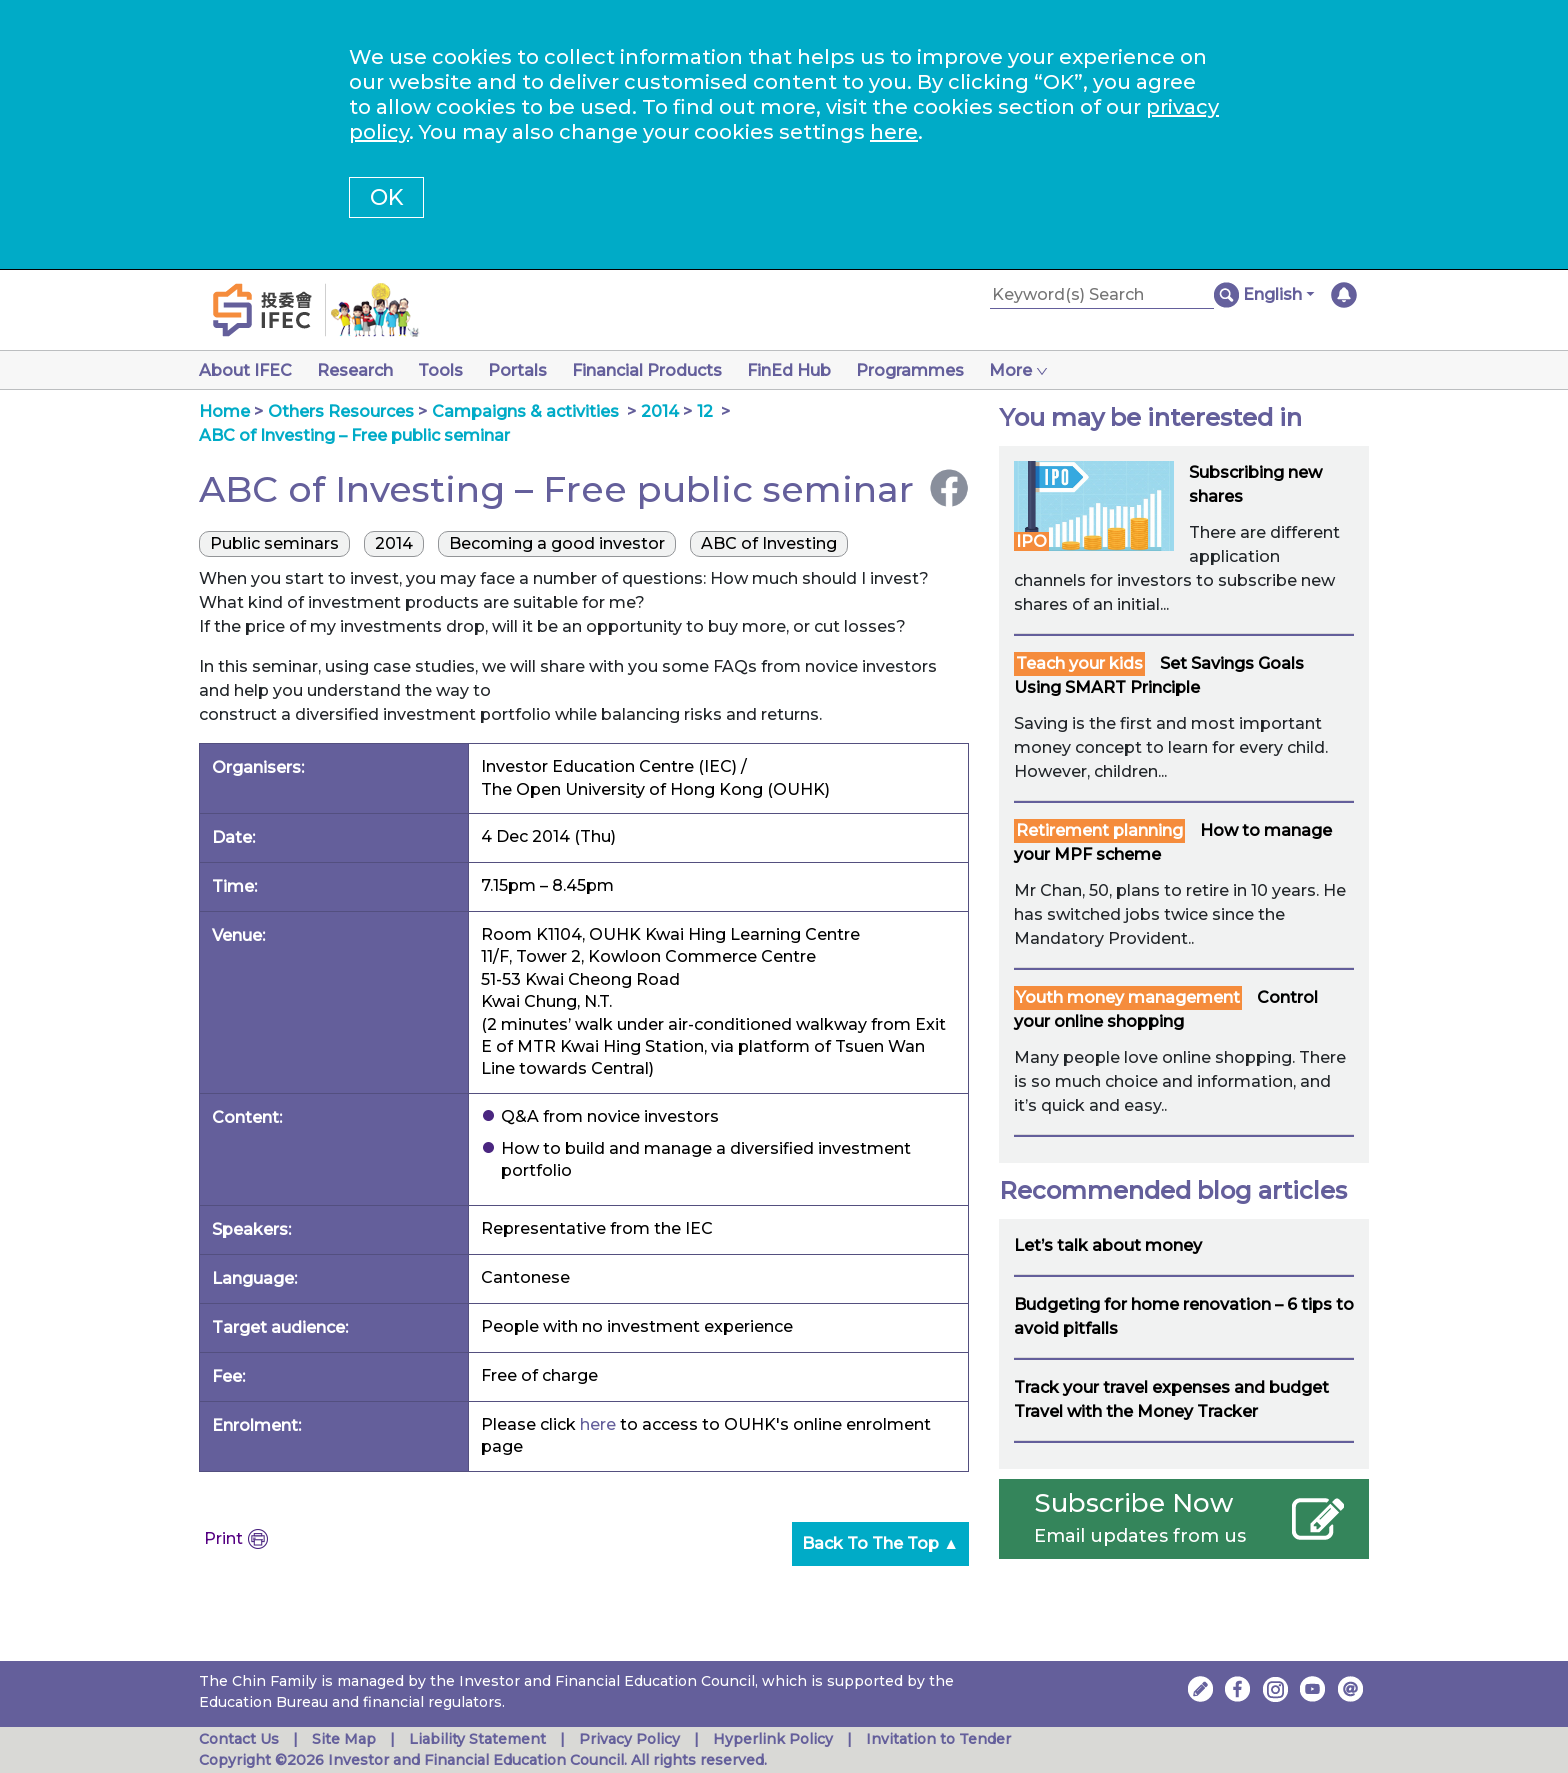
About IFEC (245, 370)
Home (224, 411)
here (894, 132)
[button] (1278, 295)
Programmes (934, 370)
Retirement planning (1099, 830)
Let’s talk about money (1108, 1245)
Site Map (344, 1739)
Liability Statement (477, 1739)
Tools (448, 370)
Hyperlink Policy (773, 1739)
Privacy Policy (629, 1739)
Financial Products (663, 370)
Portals (529, 370)
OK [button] (386, 197)
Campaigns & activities (525, 411)
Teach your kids (1079, 663)
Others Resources (341, 411)
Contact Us (239, 1739)
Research (359, 370)
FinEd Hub (809, 370)
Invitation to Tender (938, 1739)
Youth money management (1128, 997)
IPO (1031, 541)
